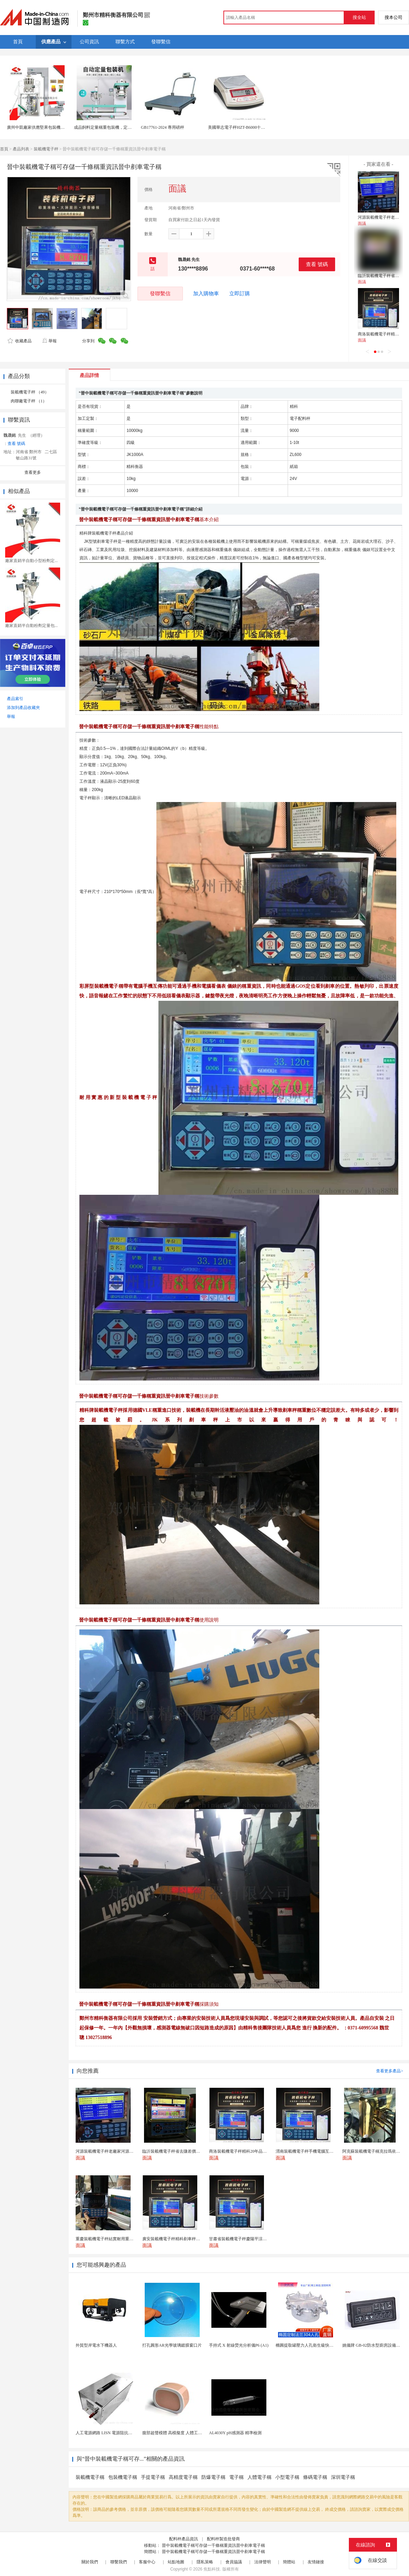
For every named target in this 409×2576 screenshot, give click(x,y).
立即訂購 (239, 293)
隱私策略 (205, 2562)
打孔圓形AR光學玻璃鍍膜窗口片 (172, 2345)
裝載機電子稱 (90, 2477)
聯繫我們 (118, 2562)
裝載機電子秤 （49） (30, 392)
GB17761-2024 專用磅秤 (162, 127)
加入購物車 (206, 293)
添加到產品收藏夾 (23, 707)
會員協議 (233, 2562)
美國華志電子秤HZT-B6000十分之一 (240, 127)
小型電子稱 (287, 2477)
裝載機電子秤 (46, 149)
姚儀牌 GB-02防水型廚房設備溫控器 (375, 2345)
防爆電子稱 (213, 2477)
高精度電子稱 (183, 2477)
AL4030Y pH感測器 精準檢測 (235, 2432)
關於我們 (89, 2562)
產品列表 (21, 149)
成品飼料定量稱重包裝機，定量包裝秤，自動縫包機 (121, 127)
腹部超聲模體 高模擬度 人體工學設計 (176, 2432)
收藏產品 (20, 341)
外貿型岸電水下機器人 (96, 2345)
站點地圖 (176, 2562)
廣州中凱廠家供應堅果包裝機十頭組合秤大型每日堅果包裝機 (62, 127)
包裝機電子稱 (122, 2477)
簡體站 (289, 2562)
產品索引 (15, 698)
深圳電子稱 (343, 2477)
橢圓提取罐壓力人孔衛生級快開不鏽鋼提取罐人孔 (321, 2345)
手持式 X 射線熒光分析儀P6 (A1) (238, 2345)
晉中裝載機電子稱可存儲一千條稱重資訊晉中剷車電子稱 (213, 2545)
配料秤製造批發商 (223, 2539)
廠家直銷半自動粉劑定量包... (31, 625)
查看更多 (32, 472)
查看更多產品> (389, 2071)
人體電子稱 (259, 2477)
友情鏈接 (316, 2562)
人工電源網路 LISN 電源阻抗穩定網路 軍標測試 (119, 2432)
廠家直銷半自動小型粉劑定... (31, 560)
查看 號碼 (317, 264)
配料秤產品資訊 (183, 2539)
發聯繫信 (160, 293)
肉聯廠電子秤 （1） (29, 401)
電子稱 (236, 2477)
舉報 (49, 341)
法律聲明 (262, 2562)
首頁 (4, 149)
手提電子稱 (153, 2477)
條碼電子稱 (315, 2477)
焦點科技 (211, 2569)
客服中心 (147, 2562)
